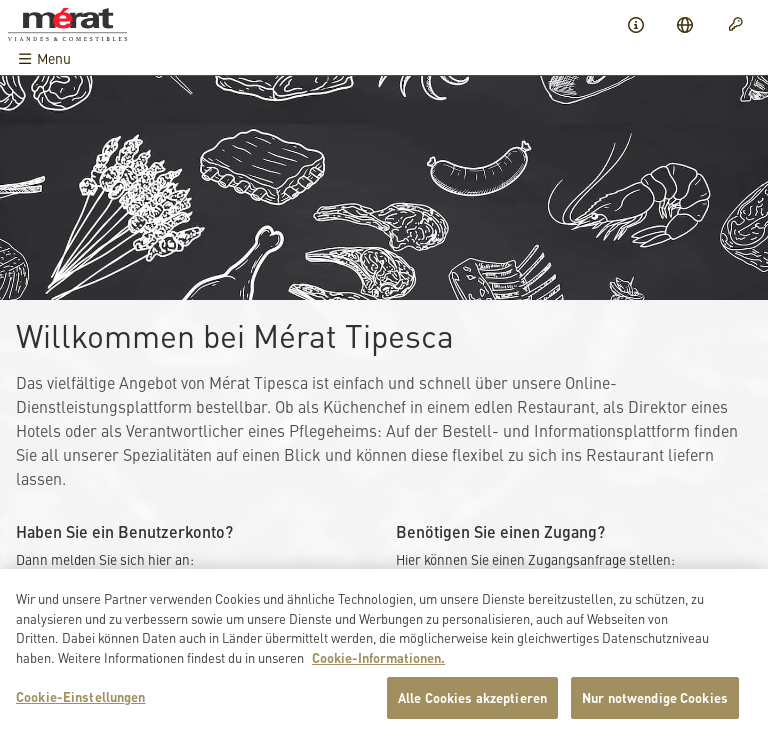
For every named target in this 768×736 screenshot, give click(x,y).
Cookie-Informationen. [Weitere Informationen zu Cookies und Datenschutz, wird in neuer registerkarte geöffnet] (378, 660)
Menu (43, 58)
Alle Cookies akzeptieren (472, 701)
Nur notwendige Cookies (655, 701)
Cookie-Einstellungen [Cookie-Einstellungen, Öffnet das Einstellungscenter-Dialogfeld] (81, 700)
